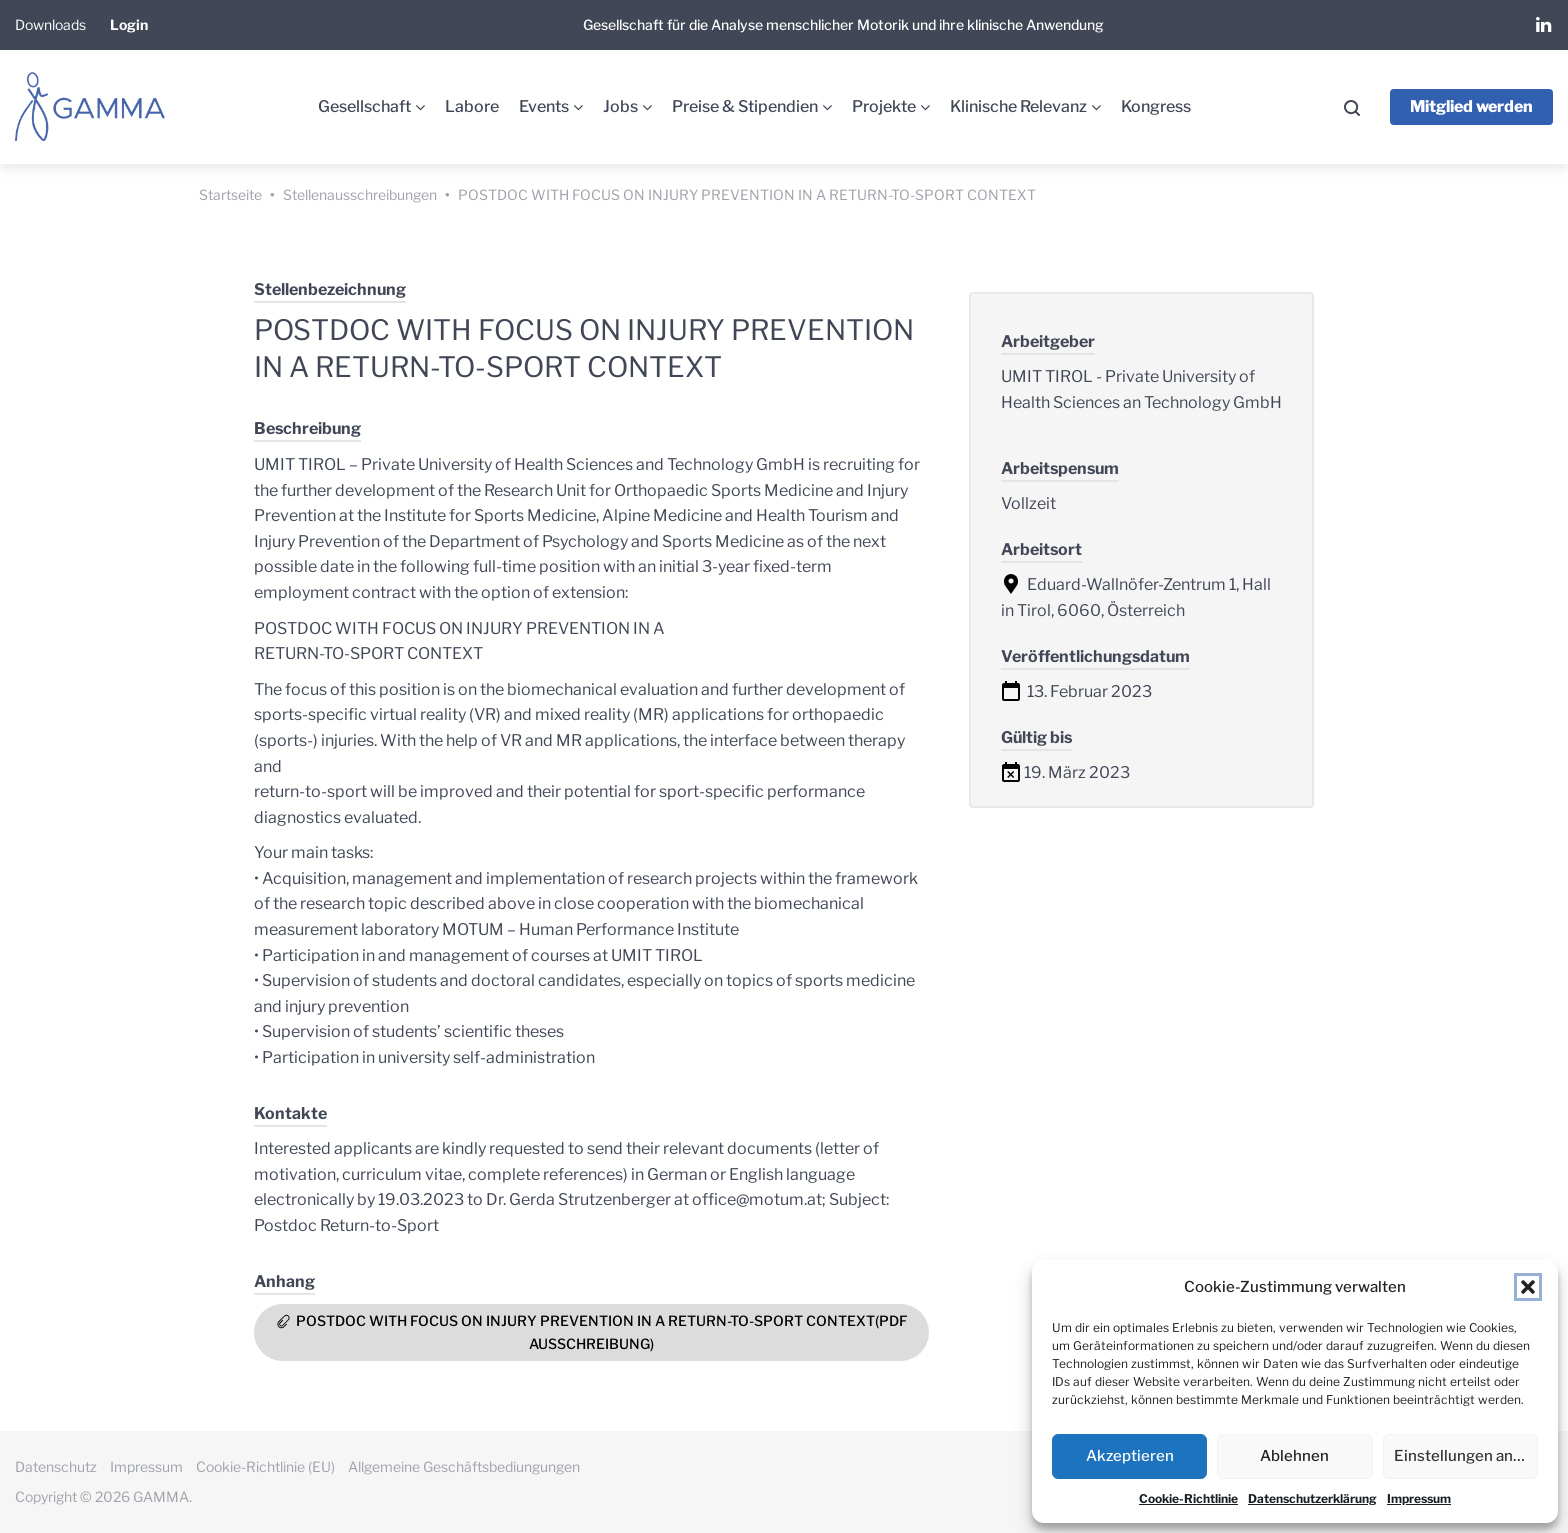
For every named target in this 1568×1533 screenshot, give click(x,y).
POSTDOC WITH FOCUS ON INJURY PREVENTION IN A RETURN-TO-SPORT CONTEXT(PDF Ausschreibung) (602, 1331)
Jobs (620, 106)
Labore (472, 106)
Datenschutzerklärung (1312, 1498)
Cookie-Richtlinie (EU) (265, 1466)
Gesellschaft (364, 106)
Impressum (1419, 1498)
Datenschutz (56, 1466)
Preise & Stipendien (745, 106)
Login (129, 24)
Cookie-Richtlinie (1188, 1498)
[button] (1528, 1287)
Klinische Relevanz (1018, 106)
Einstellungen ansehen (1466, 1456)
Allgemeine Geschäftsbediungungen (464, 1466)
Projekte (884, 106)
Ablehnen (1294, 1456)
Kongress (1156, 106)
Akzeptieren (1130, 1456)
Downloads (50, 24)
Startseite (230, 194)
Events (544, 106)
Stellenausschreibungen (360, 194)
